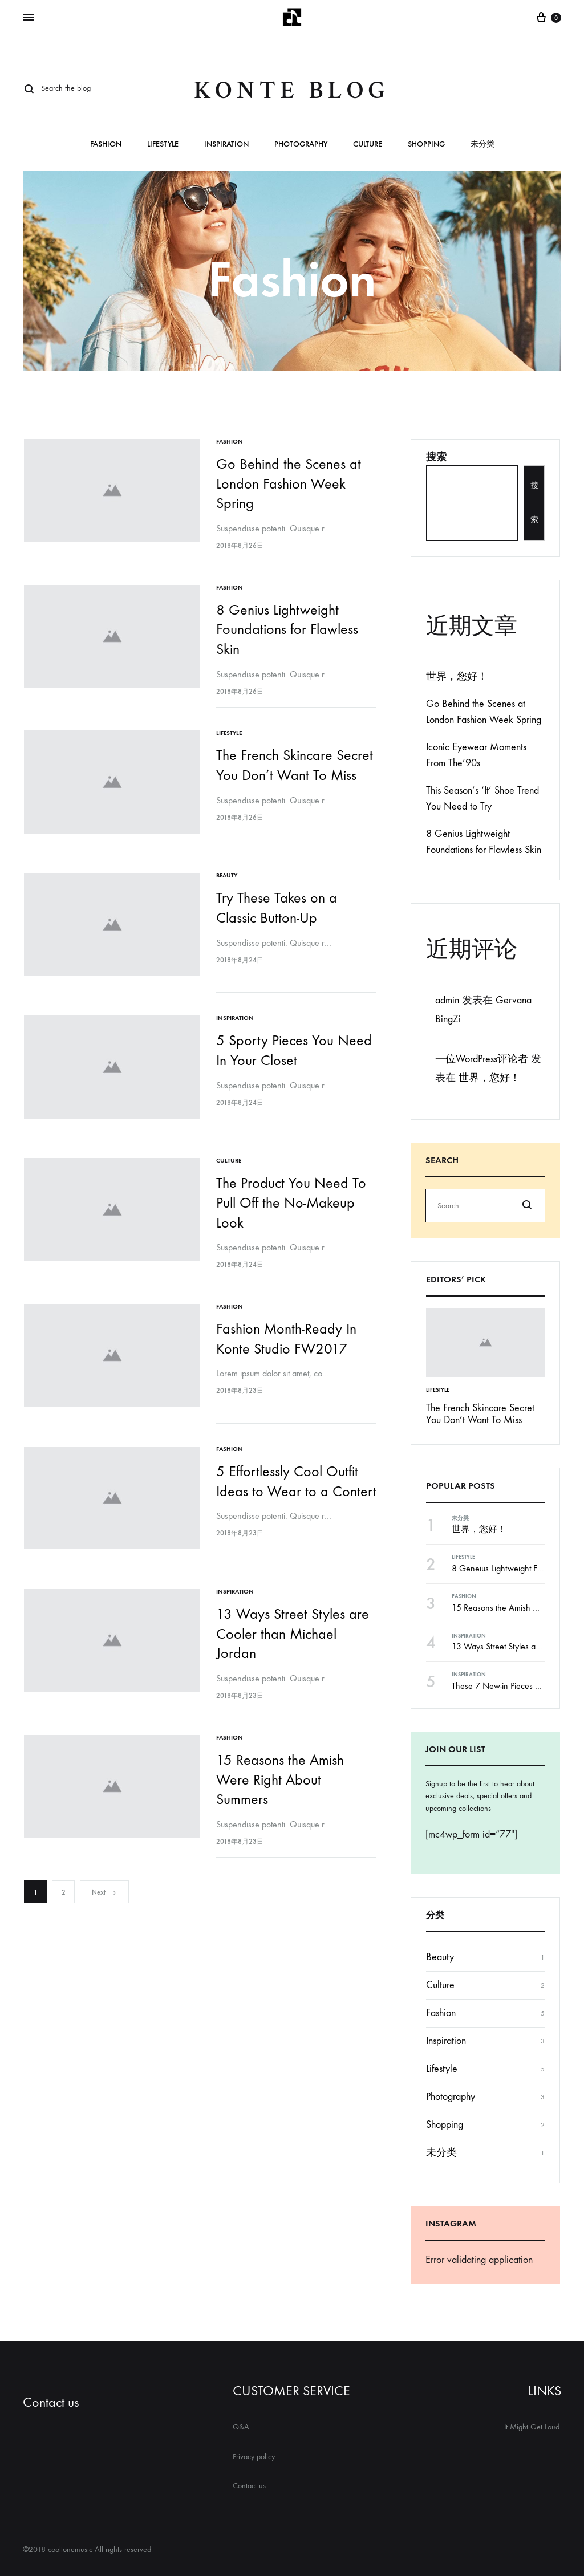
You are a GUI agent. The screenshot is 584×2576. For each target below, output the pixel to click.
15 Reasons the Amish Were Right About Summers (281, 1782)
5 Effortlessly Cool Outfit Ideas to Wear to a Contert (288, 1490)
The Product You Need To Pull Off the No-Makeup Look (292, 1202)
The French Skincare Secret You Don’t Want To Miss (480, 1414)
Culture (367, 144)
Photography (300, 144)
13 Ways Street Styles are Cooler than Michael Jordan (293, 1636)
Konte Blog (292, 90)
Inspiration (226, 144)
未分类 (482, 144)
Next (104, 1896)
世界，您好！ (457, 676)
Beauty (227, 875)
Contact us (51, 2402)
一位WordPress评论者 (481, 1059)
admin (447, 1000)
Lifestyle (163, 144)
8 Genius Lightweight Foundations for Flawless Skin (288, 629)
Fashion (105, 144)
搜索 (436, 456)
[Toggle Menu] (28, 17)
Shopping (426, 144)
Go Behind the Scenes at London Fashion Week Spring (289, 483)
